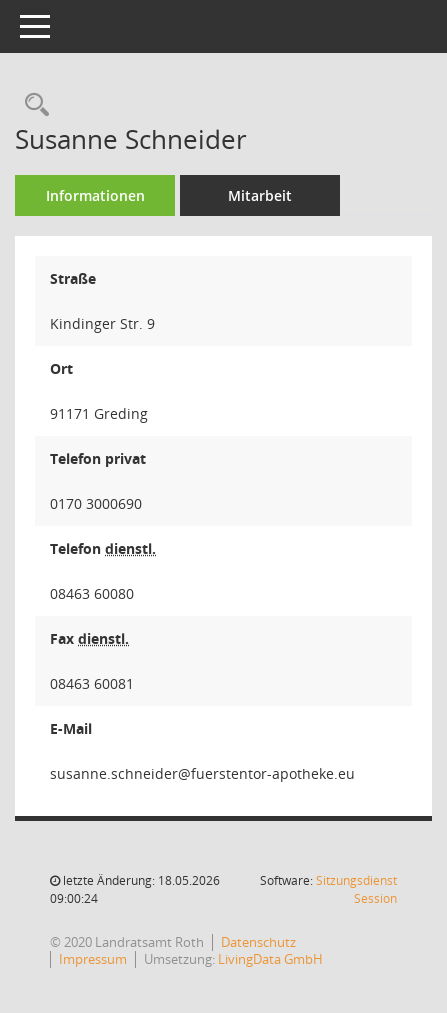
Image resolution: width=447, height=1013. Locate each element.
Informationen (95, 195)
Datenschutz (258, 942)
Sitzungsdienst (356, 889)
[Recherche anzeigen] (32, 105)
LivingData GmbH (270, 959)
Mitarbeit (260, 195)
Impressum (93, 959)
